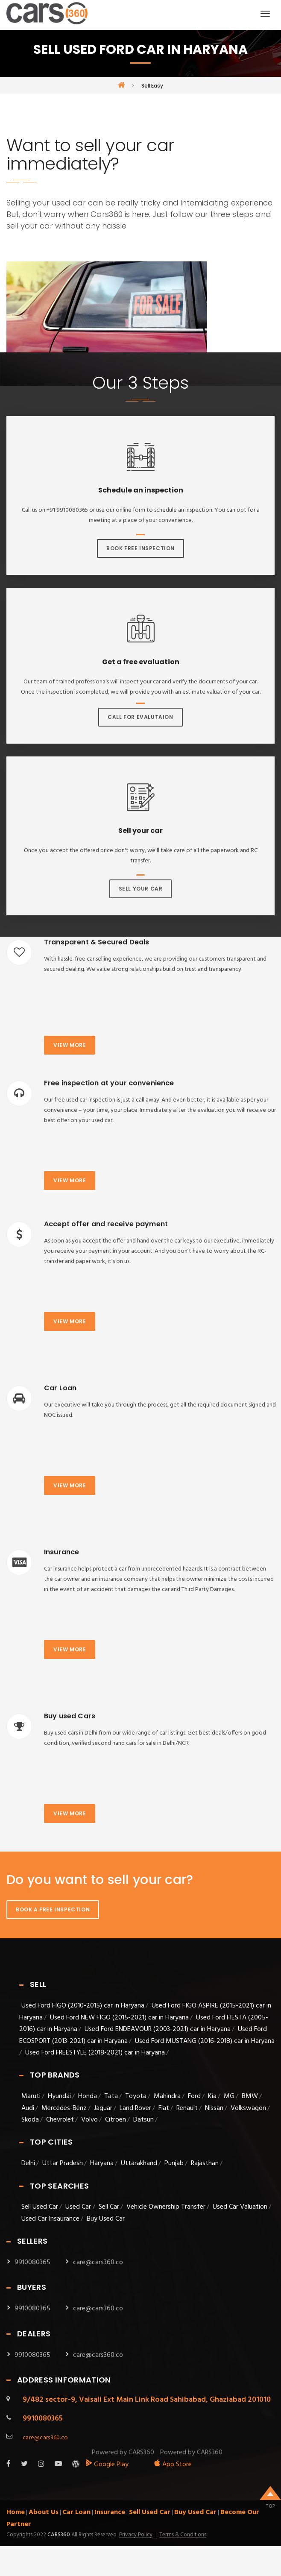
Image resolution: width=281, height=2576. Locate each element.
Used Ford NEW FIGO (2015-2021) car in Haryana (119, 2017)
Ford (194, 2096)
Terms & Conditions (182, 2535)
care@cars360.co (98, 2262)
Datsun (143, 2119)
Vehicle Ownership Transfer (165, 2207)
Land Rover (135, 2108)
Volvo (89, 2119)
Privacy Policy (135, 2535)
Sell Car (109, 2207)
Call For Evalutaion (140, 717)
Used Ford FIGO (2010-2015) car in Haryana (82, 2005)
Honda (87, 2096)
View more (69, 1045)
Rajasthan (205, 2163)
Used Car (79, 2207)
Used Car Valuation (240, 2207)
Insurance (109, 2512)
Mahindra (167, 2096)
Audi (27, 2108)
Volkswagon (248, 2108)
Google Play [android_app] (107, 2464)
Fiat (163, 2108)
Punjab (174, 2163)
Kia (212, 2096)
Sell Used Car (39, 2207)
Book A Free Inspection (53, 1909)
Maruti (31, 2096)
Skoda (30, 2119)
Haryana (102, 2163)
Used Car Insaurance (50, 2218)
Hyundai (59, 2096)
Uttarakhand (139, 2163)
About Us (44, 2512)
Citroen (115, 2119)
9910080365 (32, 2262)
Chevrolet (60, 2119)
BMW (250, 2096)
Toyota (135, 2096)
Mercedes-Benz (64, 2108)
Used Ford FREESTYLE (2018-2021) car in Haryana (95, 2052)
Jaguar (103, 2108)
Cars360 (58, 2534)
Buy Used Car (106, 2218)
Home (15, 2512)
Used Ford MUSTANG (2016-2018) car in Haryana (205, 2041)
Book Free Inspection (140, 548)
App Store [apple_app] (173, 2464)
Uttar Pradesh (62, 2163)
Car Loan (76, 2512)
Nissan (214, 2108)
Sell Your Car (141, 888)
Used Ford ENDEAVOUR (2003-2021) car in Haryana (158, 2029)
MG (229, 2096)
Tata (111, 2096)
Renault (187, 2108)
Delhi (28, 2163)
